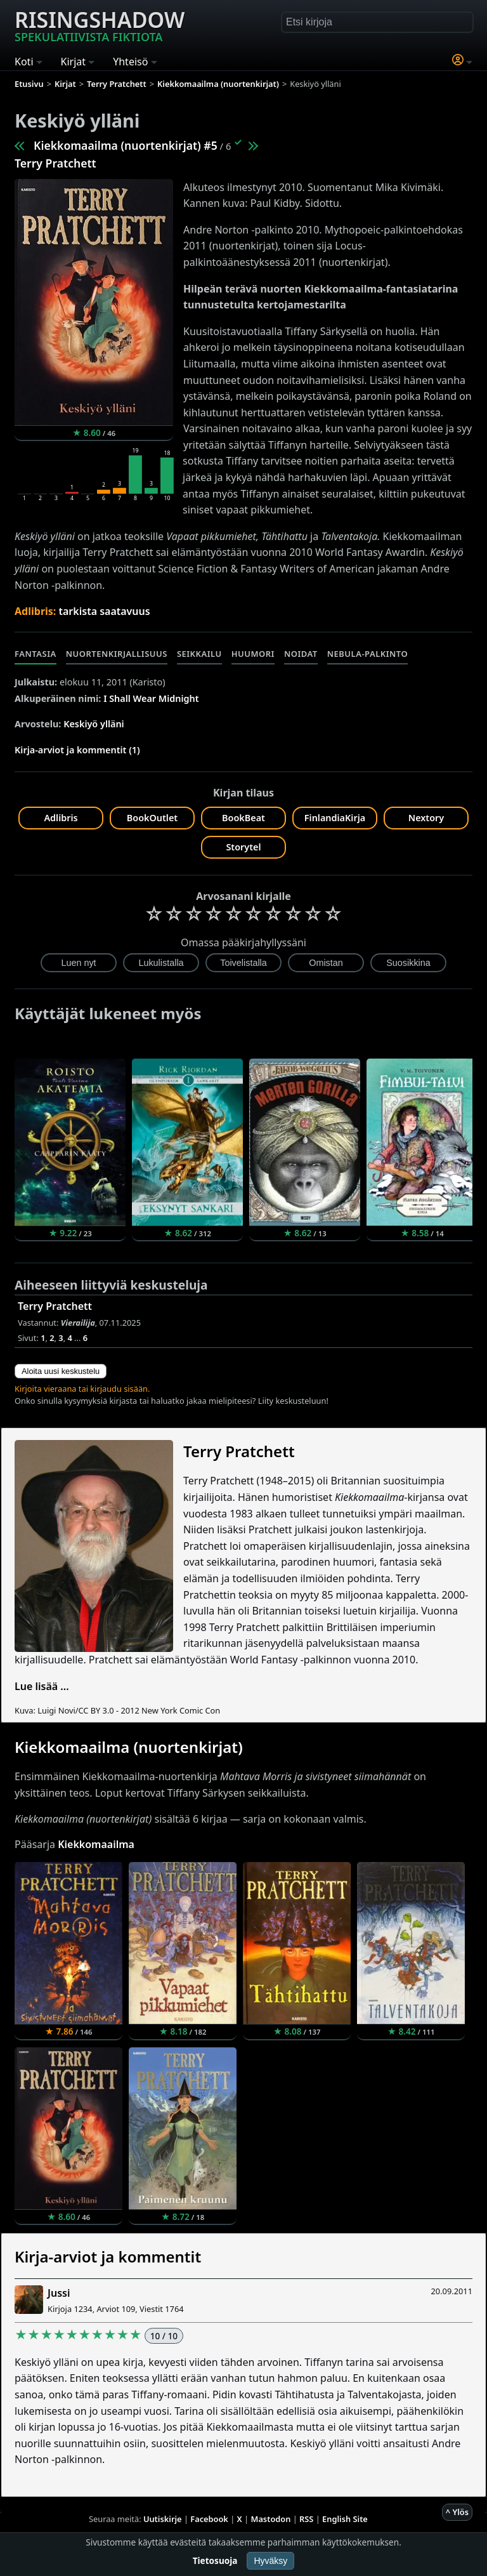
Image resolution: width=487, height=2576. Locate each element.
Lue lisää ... (42, 1686)
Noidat (301, 653)
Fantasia (35, 653)
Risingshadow (100, 24)
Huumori (253, 653)
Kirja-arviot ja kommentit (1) (77, 750)
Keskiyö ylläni (93, 724)
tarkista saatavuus (104, 611)
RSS (306, 2519)
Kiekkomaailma (96, 1844)
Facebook (209, 2519)
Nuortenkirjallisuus (116, 653)
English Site (345, 2519)
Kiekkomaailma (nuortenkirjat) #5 (126, 145)
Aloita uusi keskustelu (61, 1371)
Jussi (59, 2293)
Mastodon (271, 2519)
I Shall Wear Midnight (150, 698)
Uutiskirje (162, 2519)
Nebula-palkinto (367, 653)
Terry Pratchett (55, 163)
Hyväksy (270, 2561)
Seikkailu (199, 653)
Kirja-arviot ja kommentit (108, 2256)
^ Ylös (457, 2512)
